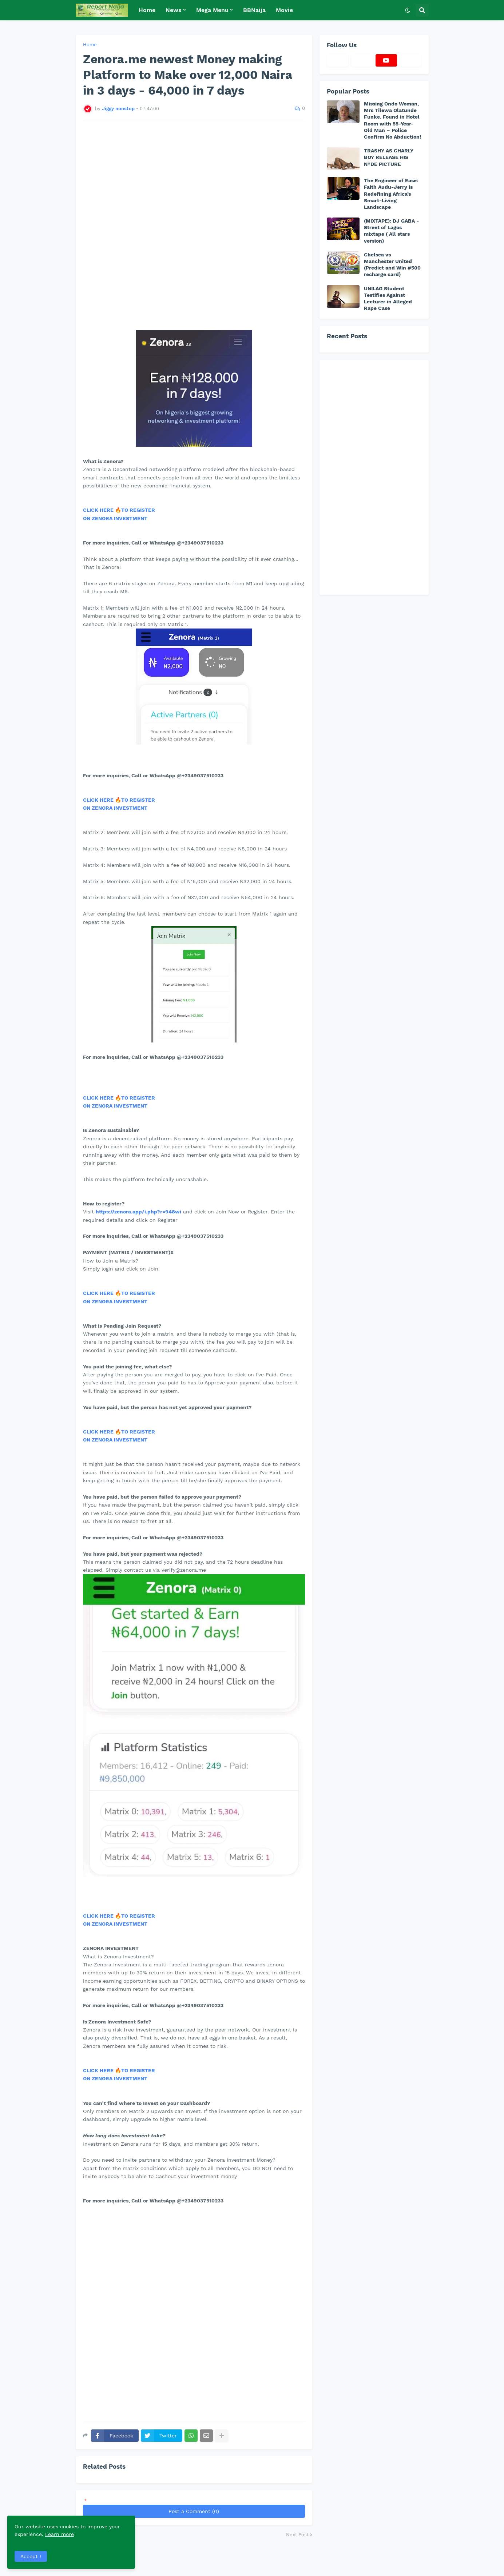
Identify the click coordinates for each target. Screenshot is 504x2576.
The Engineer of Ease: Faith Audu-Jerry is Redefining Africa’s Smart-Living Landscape (391, 194)
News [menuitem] (174, 10)
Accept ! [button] (30, 2556)
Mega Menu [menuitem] (212, 10)
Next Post (297, 2534)
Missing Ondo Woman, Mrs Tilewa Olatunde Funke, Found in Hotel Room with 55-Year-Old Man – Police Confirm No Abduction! (392, 120)
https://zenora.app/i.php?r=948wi (138, 1212)
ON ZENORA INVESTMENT (115, 518)
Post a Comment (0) (193, 2511)
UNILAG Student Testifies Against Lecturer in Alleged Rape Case (388, 298)
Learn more (72, 2534)
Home (90, 44)
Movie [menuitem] (284, 10)
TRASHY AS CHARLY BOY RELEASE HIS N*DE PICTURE (388, 157)
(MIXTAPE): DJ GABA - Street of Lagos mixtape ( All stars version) (391, 231)
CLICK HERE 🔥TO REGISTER (119, 510)
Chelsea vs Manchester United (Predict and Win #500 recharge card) (392, 265)
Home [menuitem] (147, 10)
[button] (408, 10)
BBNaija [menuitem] (254, 10)
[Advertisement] (194, 221)
